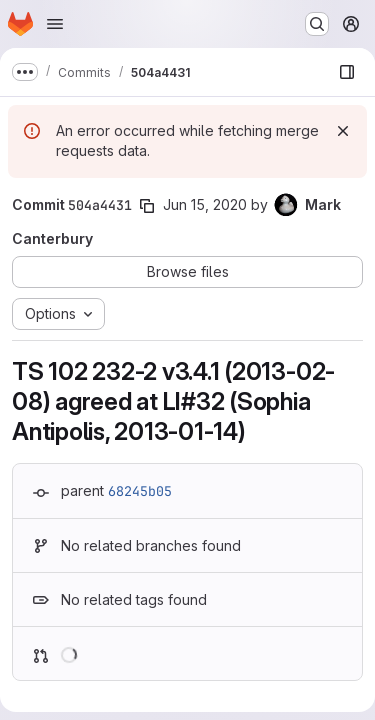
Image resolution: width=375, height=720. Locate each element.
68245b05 (140, 491)
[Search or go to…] (317, 24)
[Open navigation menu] (55, 24)
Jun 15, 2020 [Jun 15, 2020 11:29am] (205, 204)
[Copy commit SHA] (147, 206)
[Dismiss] (343, 131)
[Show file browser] (347, 72)
